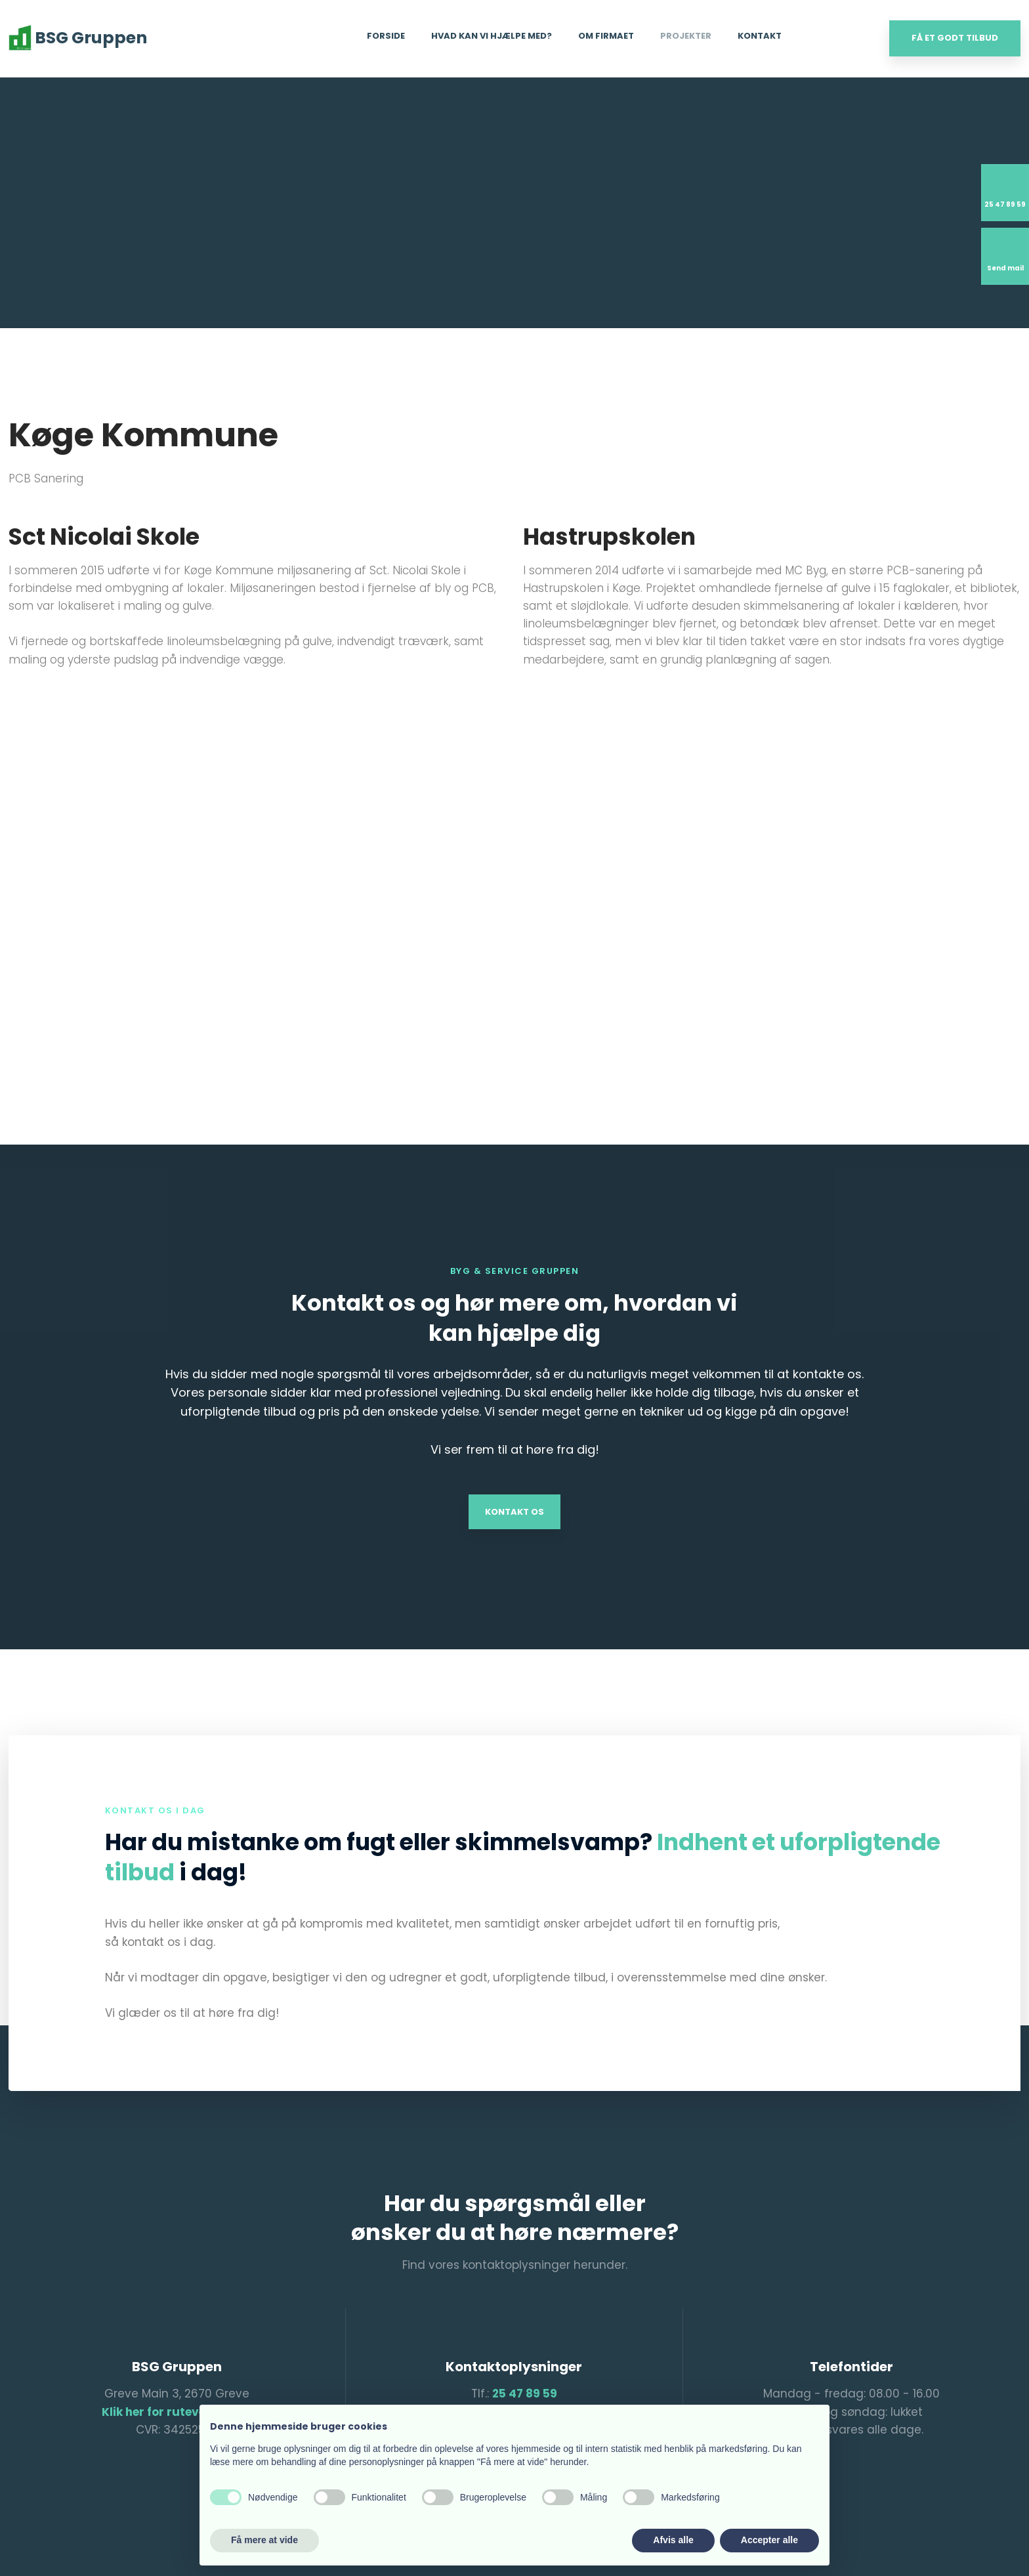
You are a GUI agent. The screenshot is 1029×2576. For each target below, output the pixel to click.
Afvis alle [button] (673, 2540)
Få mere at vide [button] (264, 2540)
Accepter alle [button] (769, 2540)
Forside (386, 36)
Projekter (685, 36)
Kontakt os (514, 1512)
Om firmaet (606, 36)
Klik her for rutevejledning (177, 2412)
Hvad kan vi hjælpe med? (491, 36)
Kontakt (760, 36)
